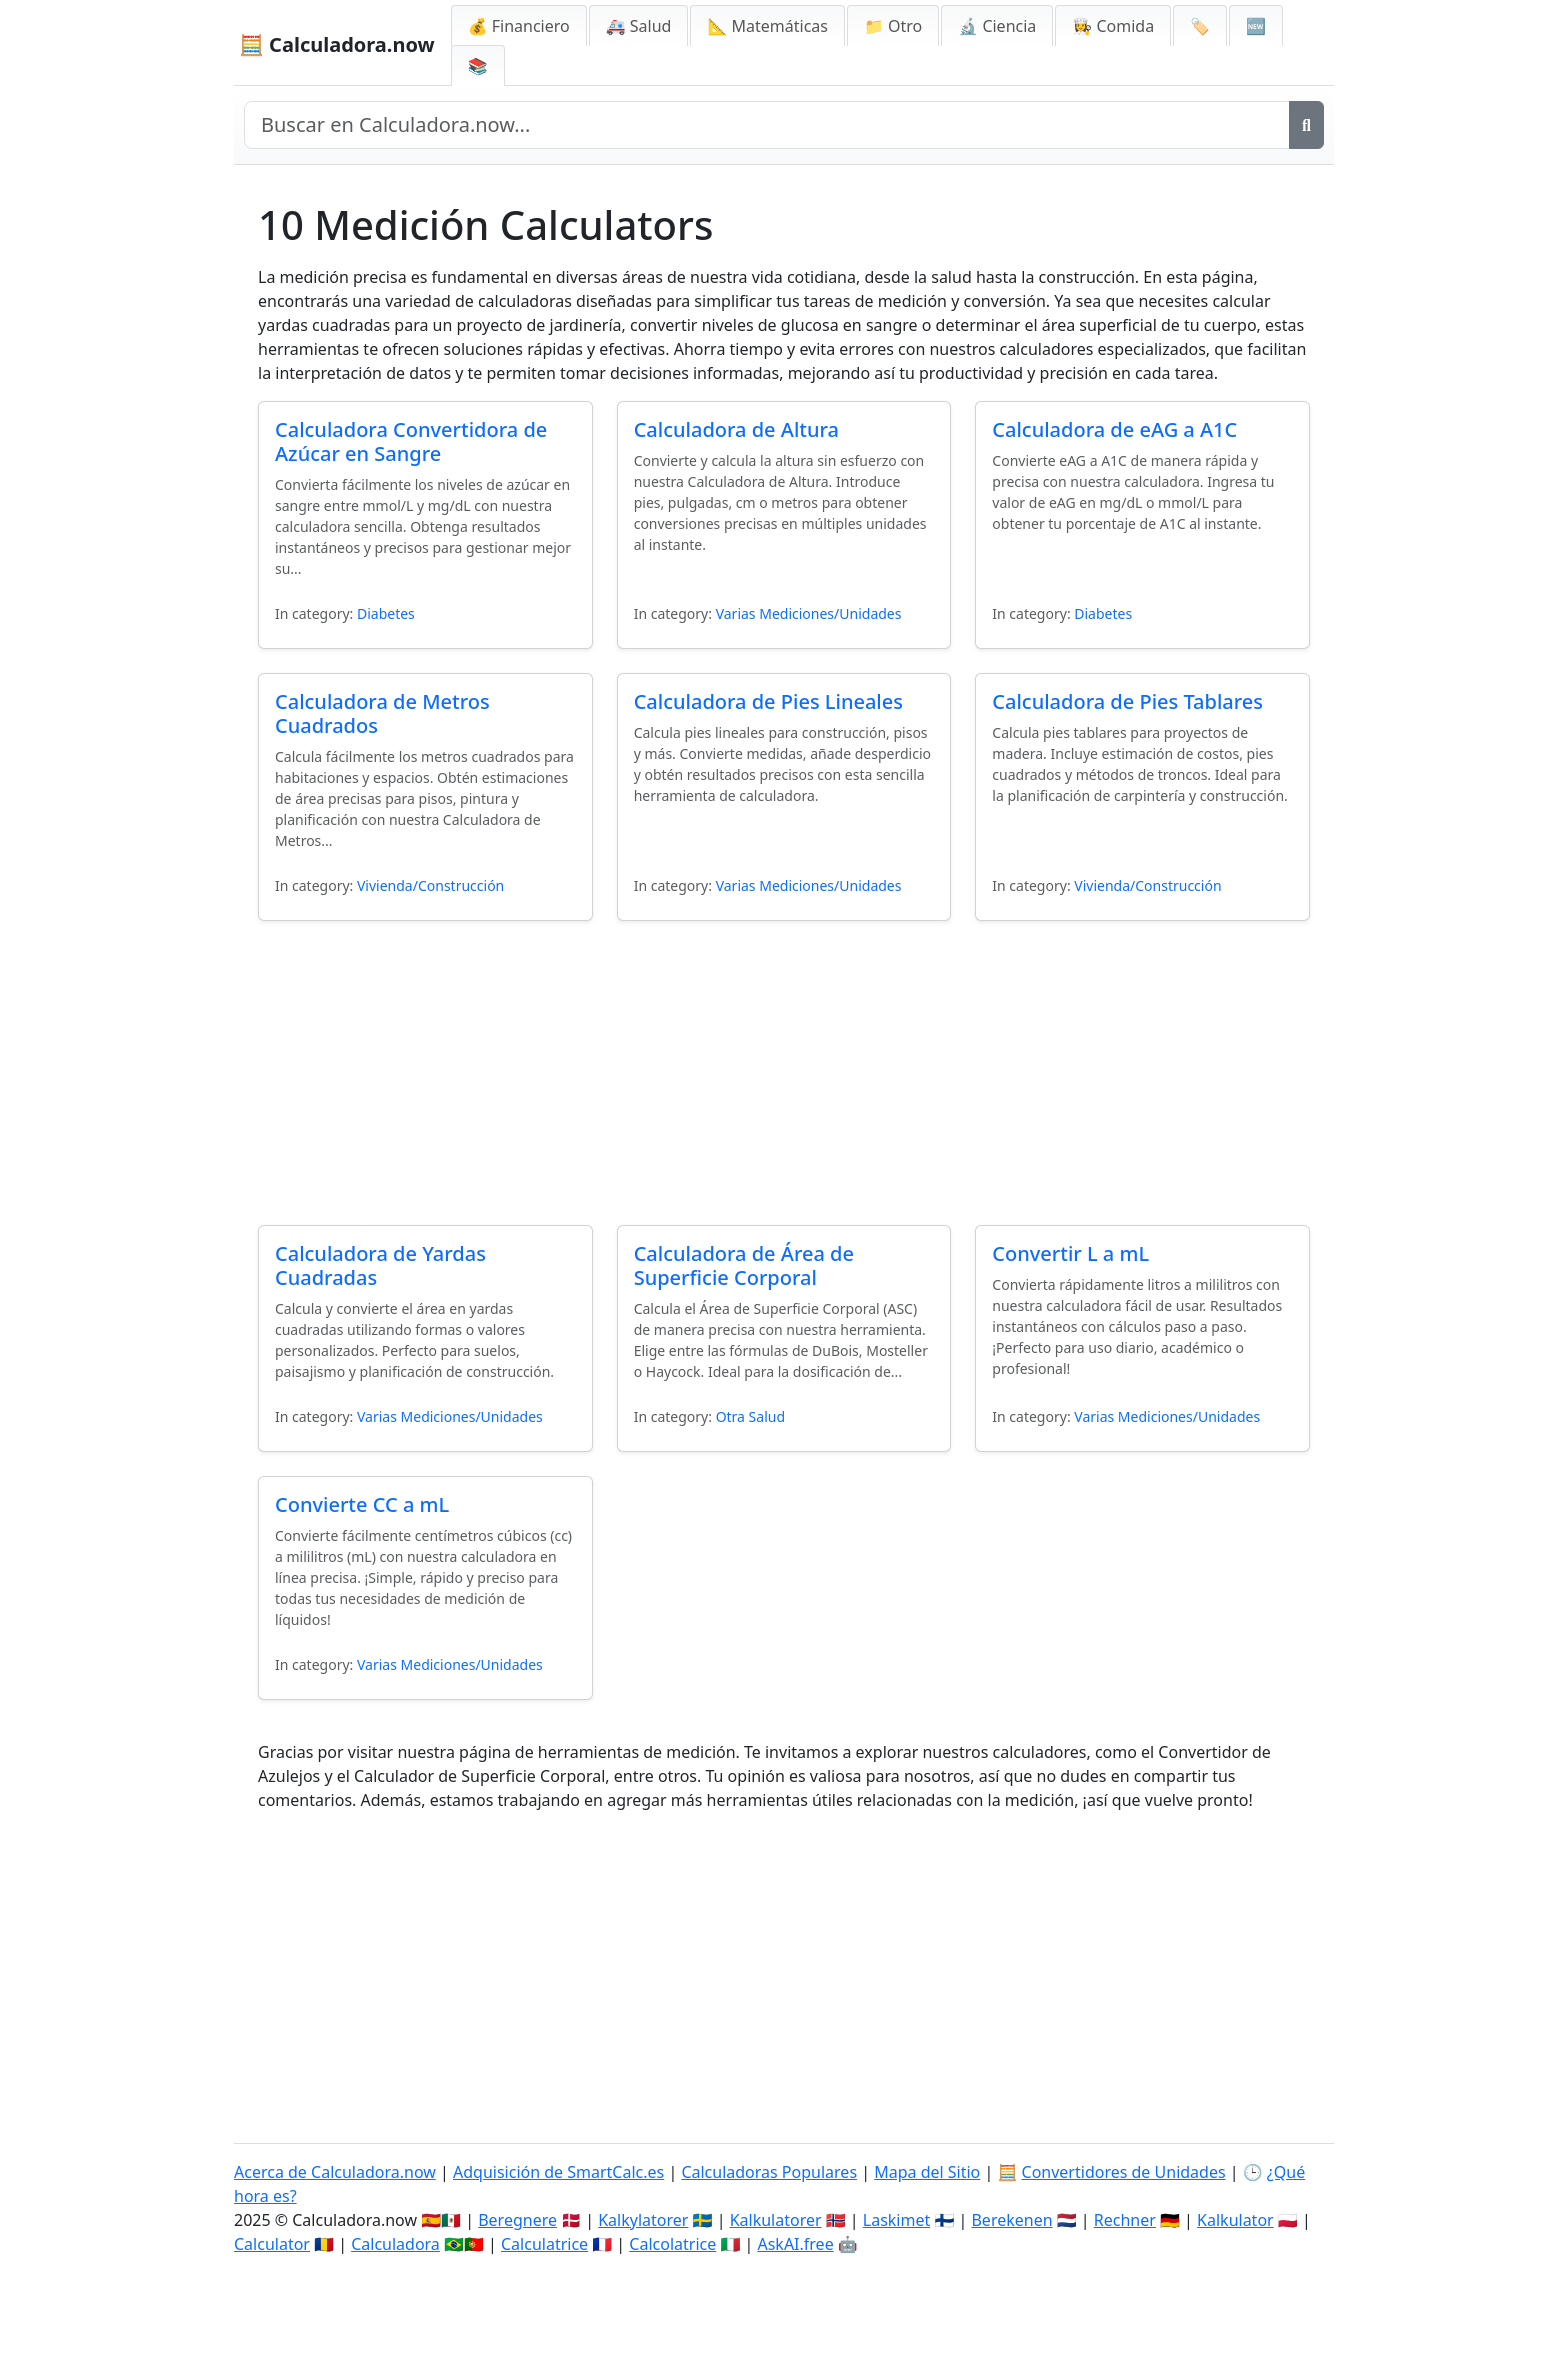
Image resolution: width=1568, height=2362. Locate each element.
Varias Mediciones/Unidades (809, 613)
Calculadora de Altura (736, 429)
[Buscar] (1306, 125)
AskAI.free (795, 2244)
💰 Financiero (519, 26)
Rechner (1125, 2220)
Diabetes (386, 613)
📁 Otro (893, 26)
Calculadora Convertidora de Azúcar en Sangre (411, 441)
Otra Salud (750, 1416)
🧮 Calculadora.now (337, 44)
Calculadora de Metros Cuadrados (382, 713)
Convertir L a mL (1070, 1253)
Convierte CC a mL (362, 1504)
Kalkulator (1235, 2220)
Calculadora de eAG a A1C (1114, 429)
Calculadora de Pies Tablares (1127, 701)
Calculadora (395, 2244)
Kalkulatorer (776, 2220)
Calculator (272, 2244)
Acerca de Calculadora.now (335, 2172)
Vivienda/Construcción (430, 885)
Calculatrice (544, 2244)
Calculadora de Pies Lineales (768, 701)
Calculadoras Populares (769, 2172)
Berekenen (1011, 2220)
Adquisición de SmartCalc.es (558, 2172)
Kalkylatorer (643, 2220)
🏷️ (1200, 26)
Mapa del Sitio (927, 2172)
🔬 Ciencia (997, 26)
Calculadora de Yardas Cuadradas (380, 1265)
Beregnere (517, 2220)
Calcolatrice (672, 2244)
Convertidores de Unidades (1124, 2172)
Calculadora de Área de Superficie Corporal (744, 1265)
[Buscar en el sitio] (767, 125)
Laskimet (896, 2220)
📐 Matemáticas (767, 26)
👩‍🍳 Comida (1113, 26)
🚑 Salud (639, 26)
